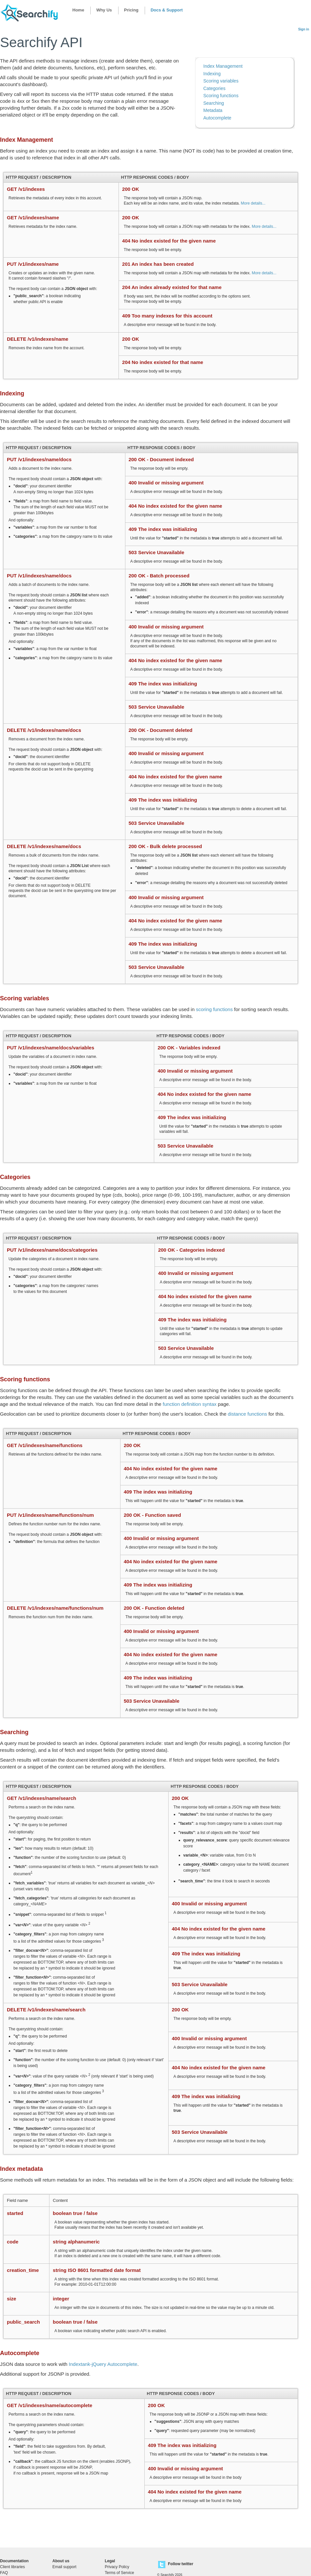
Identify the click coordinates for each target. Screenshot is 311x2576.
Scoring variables (220, 80)
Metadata (212, 110)
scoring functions (214, 1009)
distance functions (247, 1414)
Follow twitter (180, 2564)
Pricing (131, 10)
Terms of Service (119, 2572)
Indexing (212, 73)
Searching (213, 103)
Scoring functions (220, 95)
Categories (214, 88)
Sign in (303, 29)
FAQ (4, 2572)
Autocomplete (217, 117)
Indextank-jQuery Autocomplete (103, 2364)
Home (78, 10)
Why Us (104, 10)
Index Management (223, 66)
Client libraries (12, 2567)
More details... (253, 203)
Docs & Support (167, 10)
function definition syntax (189, 1404)
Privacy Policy (117, 2567)
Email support (64, 2567)
